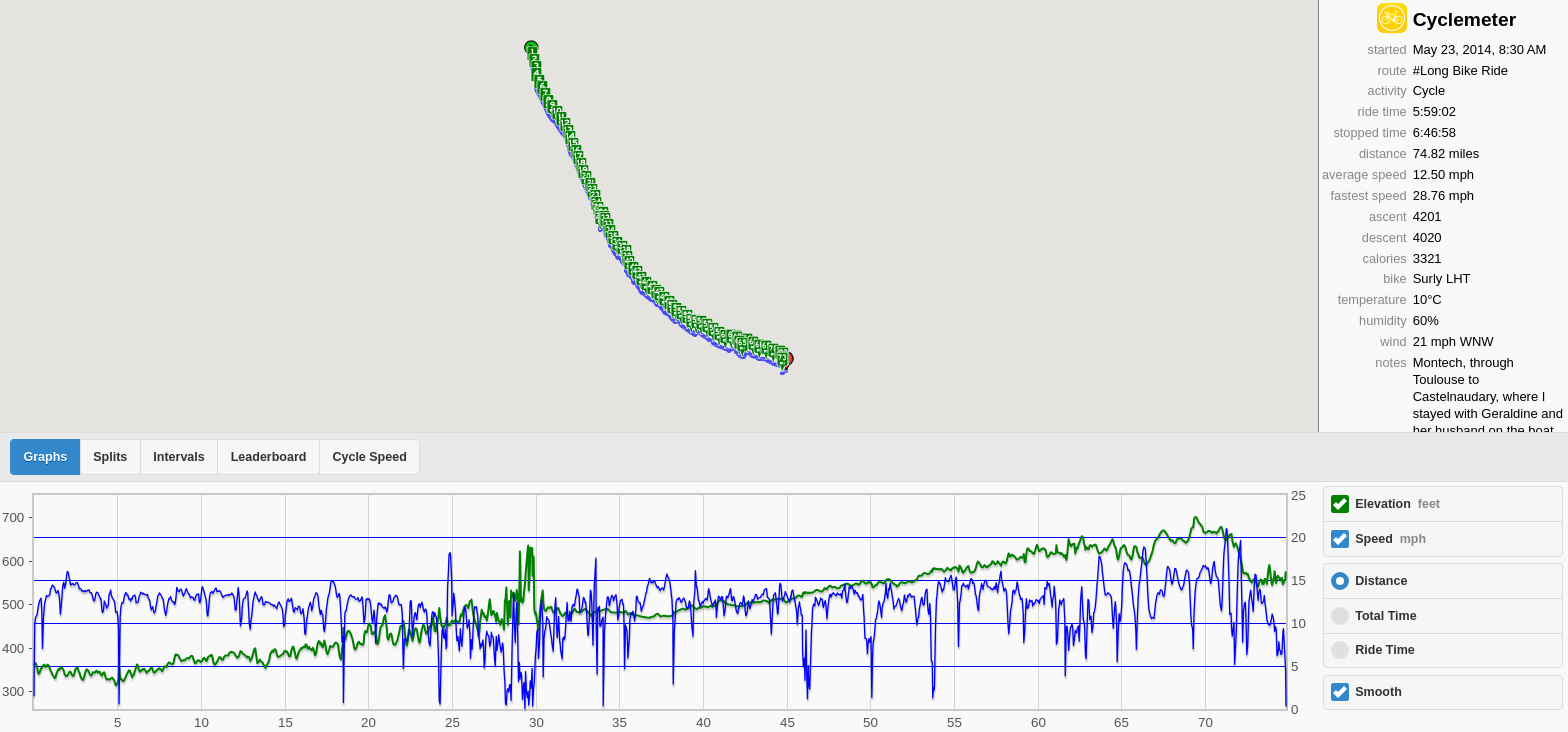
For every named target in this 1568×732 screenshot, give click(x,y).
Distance (1381, 581)
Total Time (1385, 616)
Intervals (178, 457)
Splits (110, 457)
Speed (1390, 539)
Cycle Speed (369, 457)
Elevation (1397, 504)
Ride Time (1385, 650)
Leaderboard (269, 457)
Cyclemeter (1464, 19)
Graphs (46, 457)
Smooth (1378, 692)
